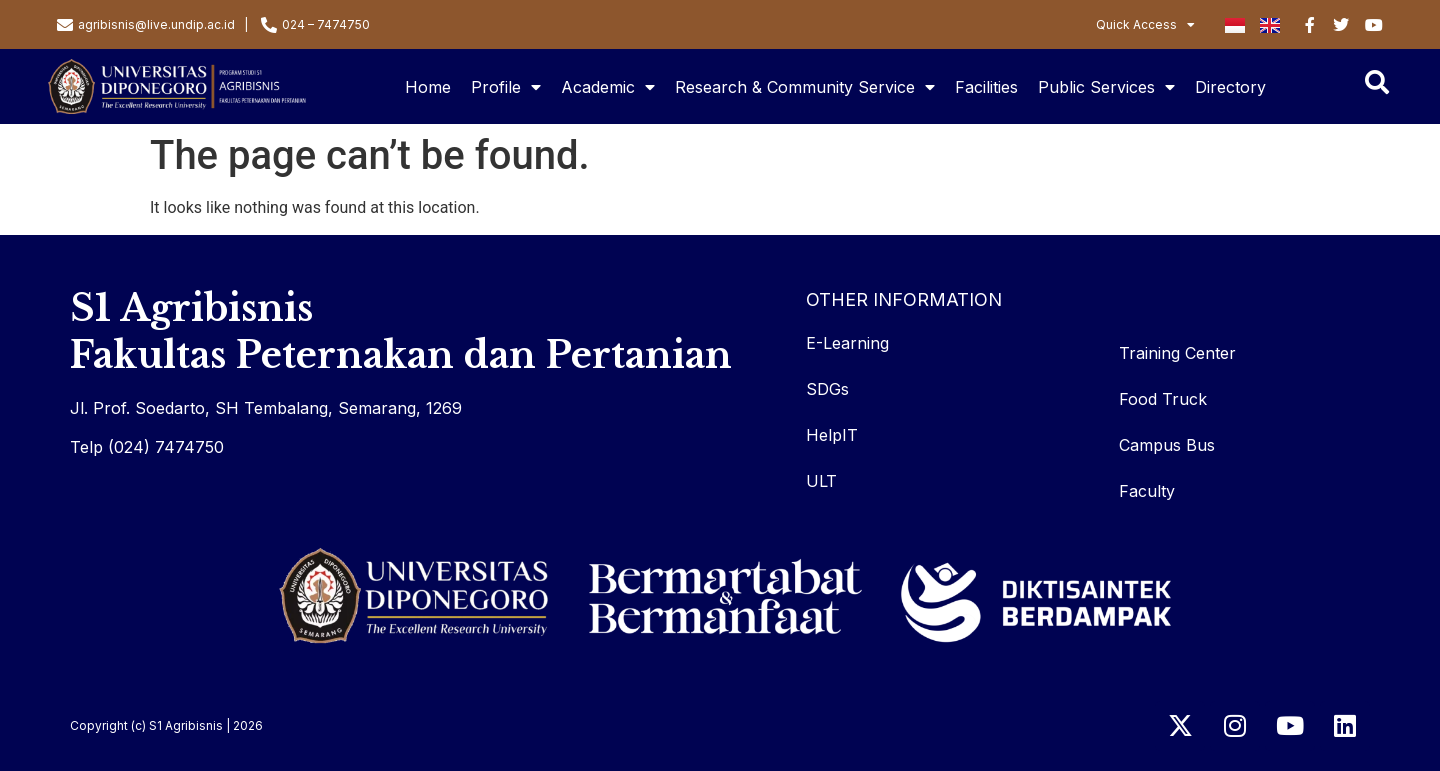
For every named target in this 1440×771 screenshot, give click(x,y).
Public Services (1106, 87)
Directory (1230, 87)
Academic (608, 87)
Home (428, 87)
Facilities (986, 87)
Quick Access (1145, 25)
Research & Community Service (805, 87)
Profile (506, 87)
